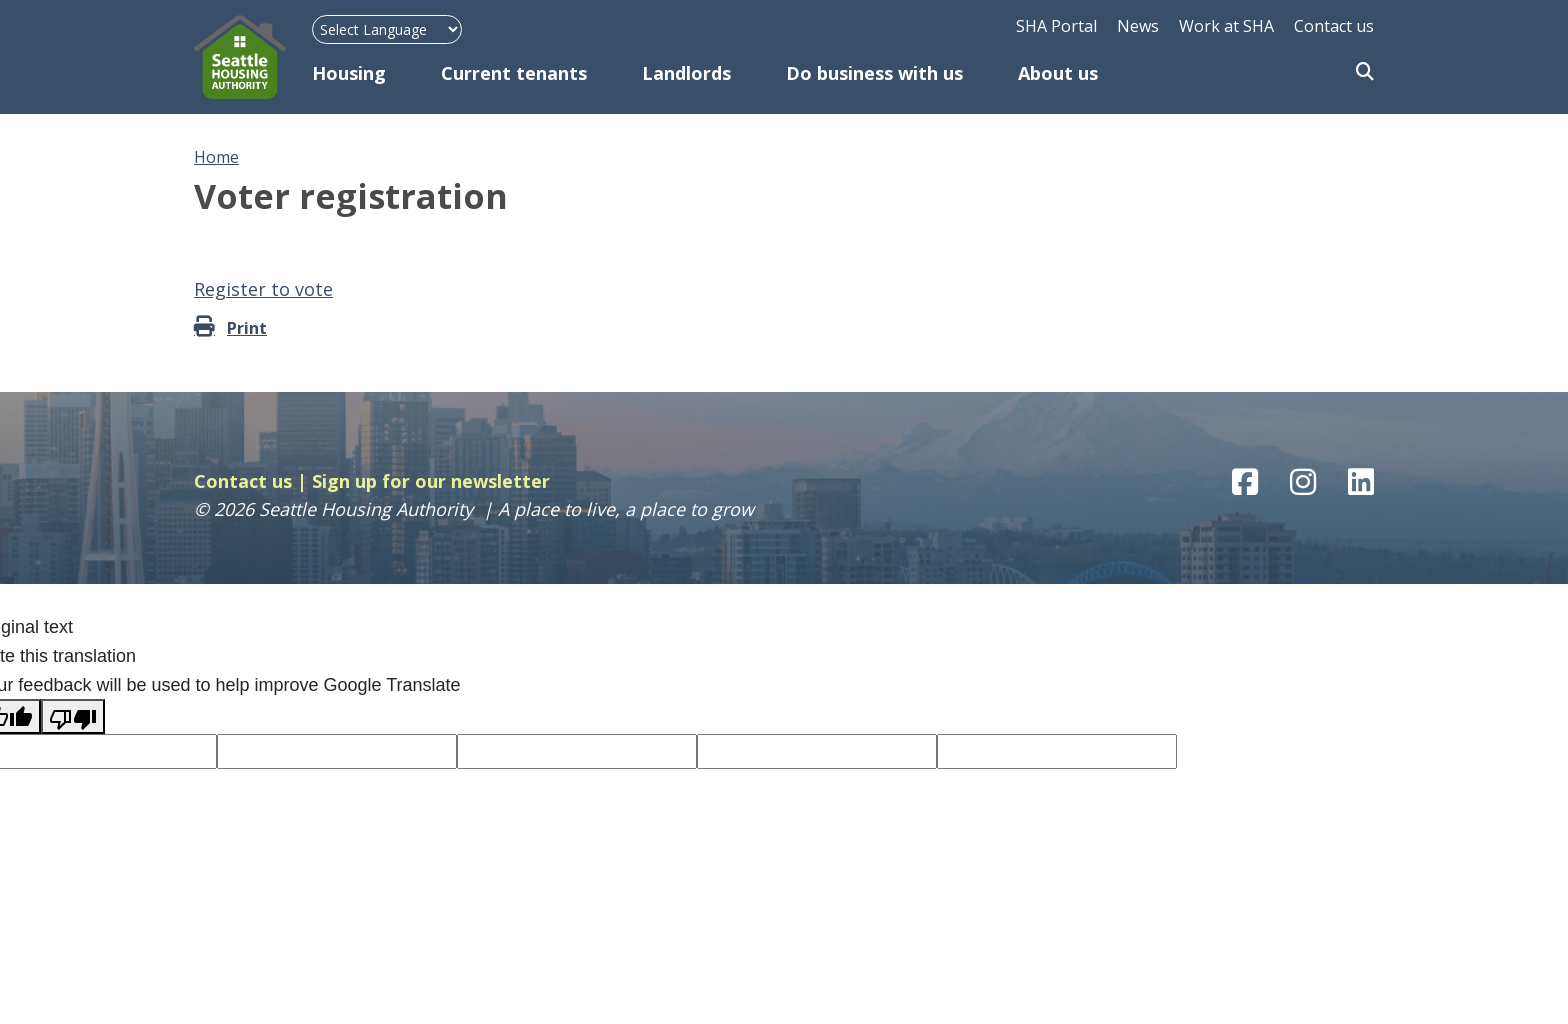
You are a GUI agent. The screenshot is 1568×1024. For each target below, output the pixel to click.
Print (247, 328)
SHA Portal (1056, 26)
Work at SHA (1226, 26)
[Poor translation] (73, 716)
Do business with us (874, 73)
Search (1365, 73)
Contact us (1334, 26)
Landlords (686, 73)
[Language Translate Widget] (387, 29)
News (1138, 26)
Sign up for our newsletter (431, 481)
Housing (349, 73)
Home (216, 157)
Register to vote (263, 289)
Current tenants (514, 73)
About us (1058, 73)
